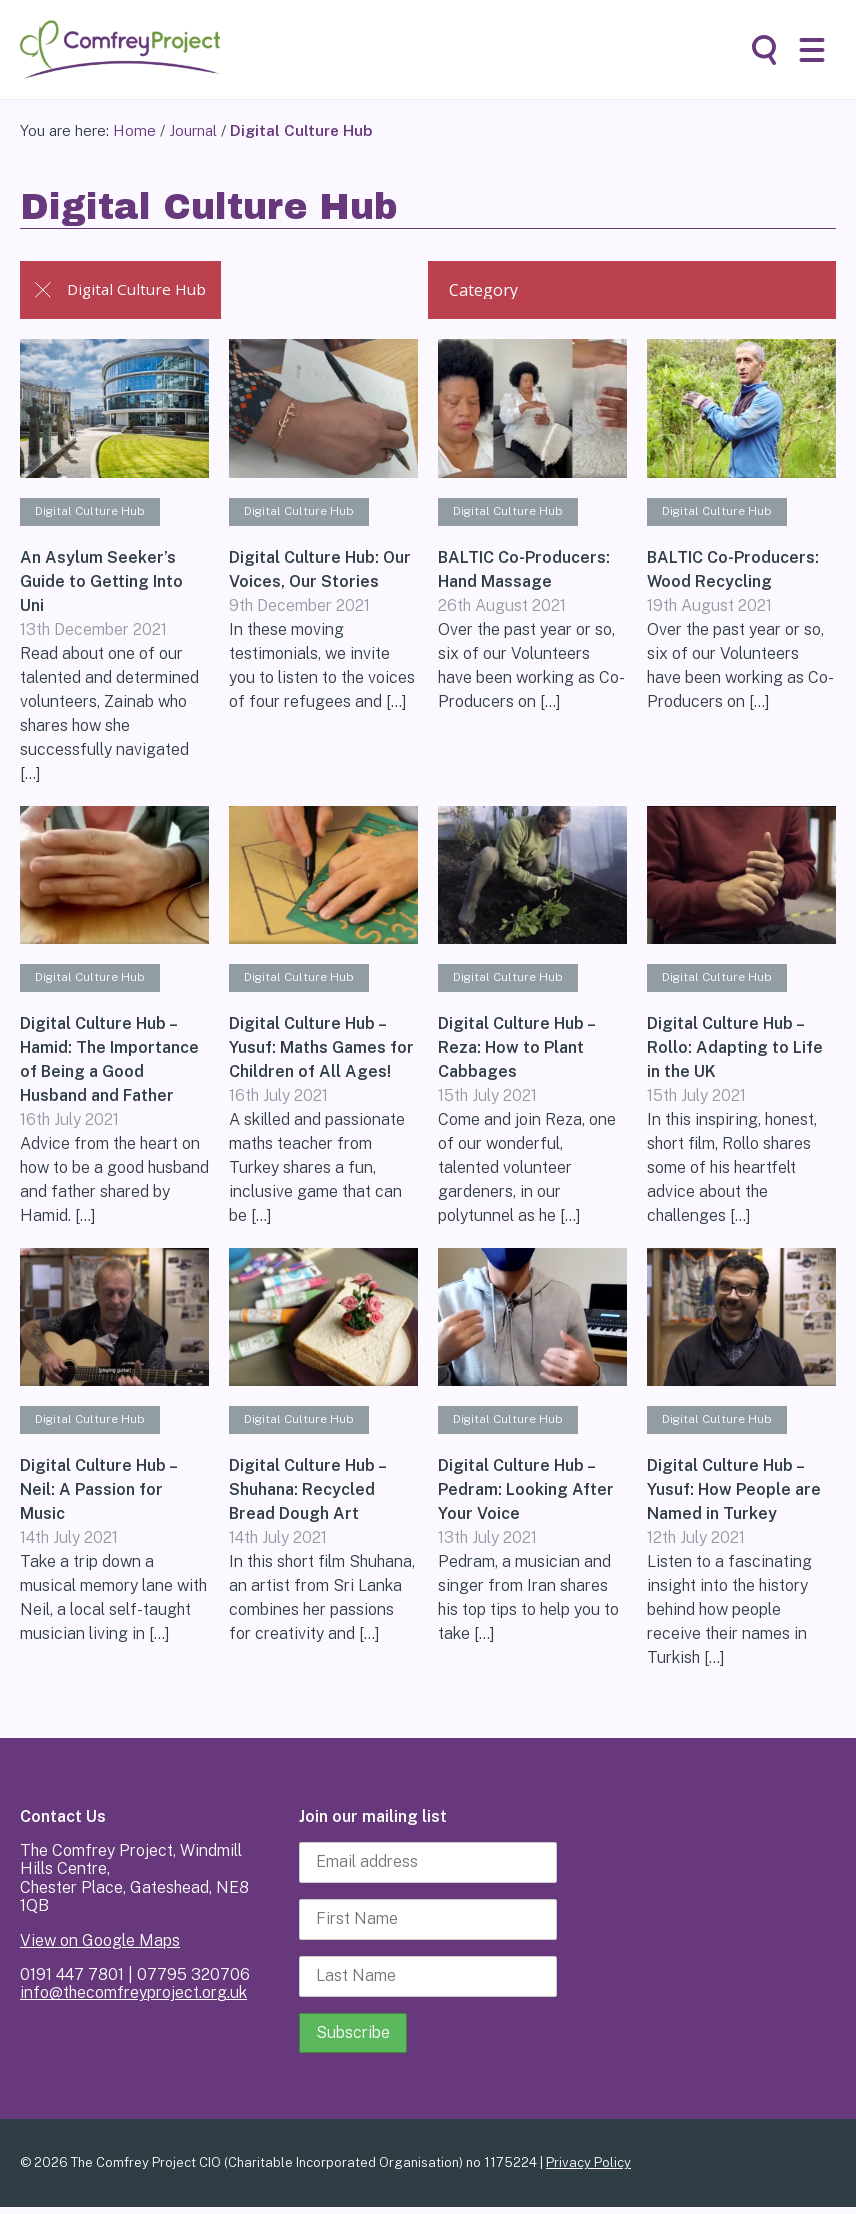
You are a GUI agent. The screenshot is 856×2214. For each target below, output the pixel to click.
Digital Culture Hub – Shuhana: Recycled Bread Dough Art (307, 1495)
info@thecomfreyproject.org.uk (133, 1999)
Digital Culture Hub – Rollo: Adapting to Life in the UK (735, 1051)
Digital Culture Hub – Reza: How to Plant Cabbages (516, 1051)
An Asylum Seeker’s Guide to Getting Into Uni (101, 583)
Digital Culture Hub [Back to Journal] (124, 290)
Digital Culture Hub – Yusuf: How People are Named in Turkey (734, 1495)
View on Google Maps (100, 1946)
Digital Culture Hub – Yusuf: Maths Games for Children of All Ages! (321, 1051)
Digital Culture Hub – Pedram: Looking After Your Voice (526, 1495)
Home (134, 130)
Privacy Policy (588, 2168)
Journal (193, 130)
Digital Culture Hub (95, 512)
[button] (812, 50)
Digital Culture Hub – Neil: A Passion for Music (98, 1495)
